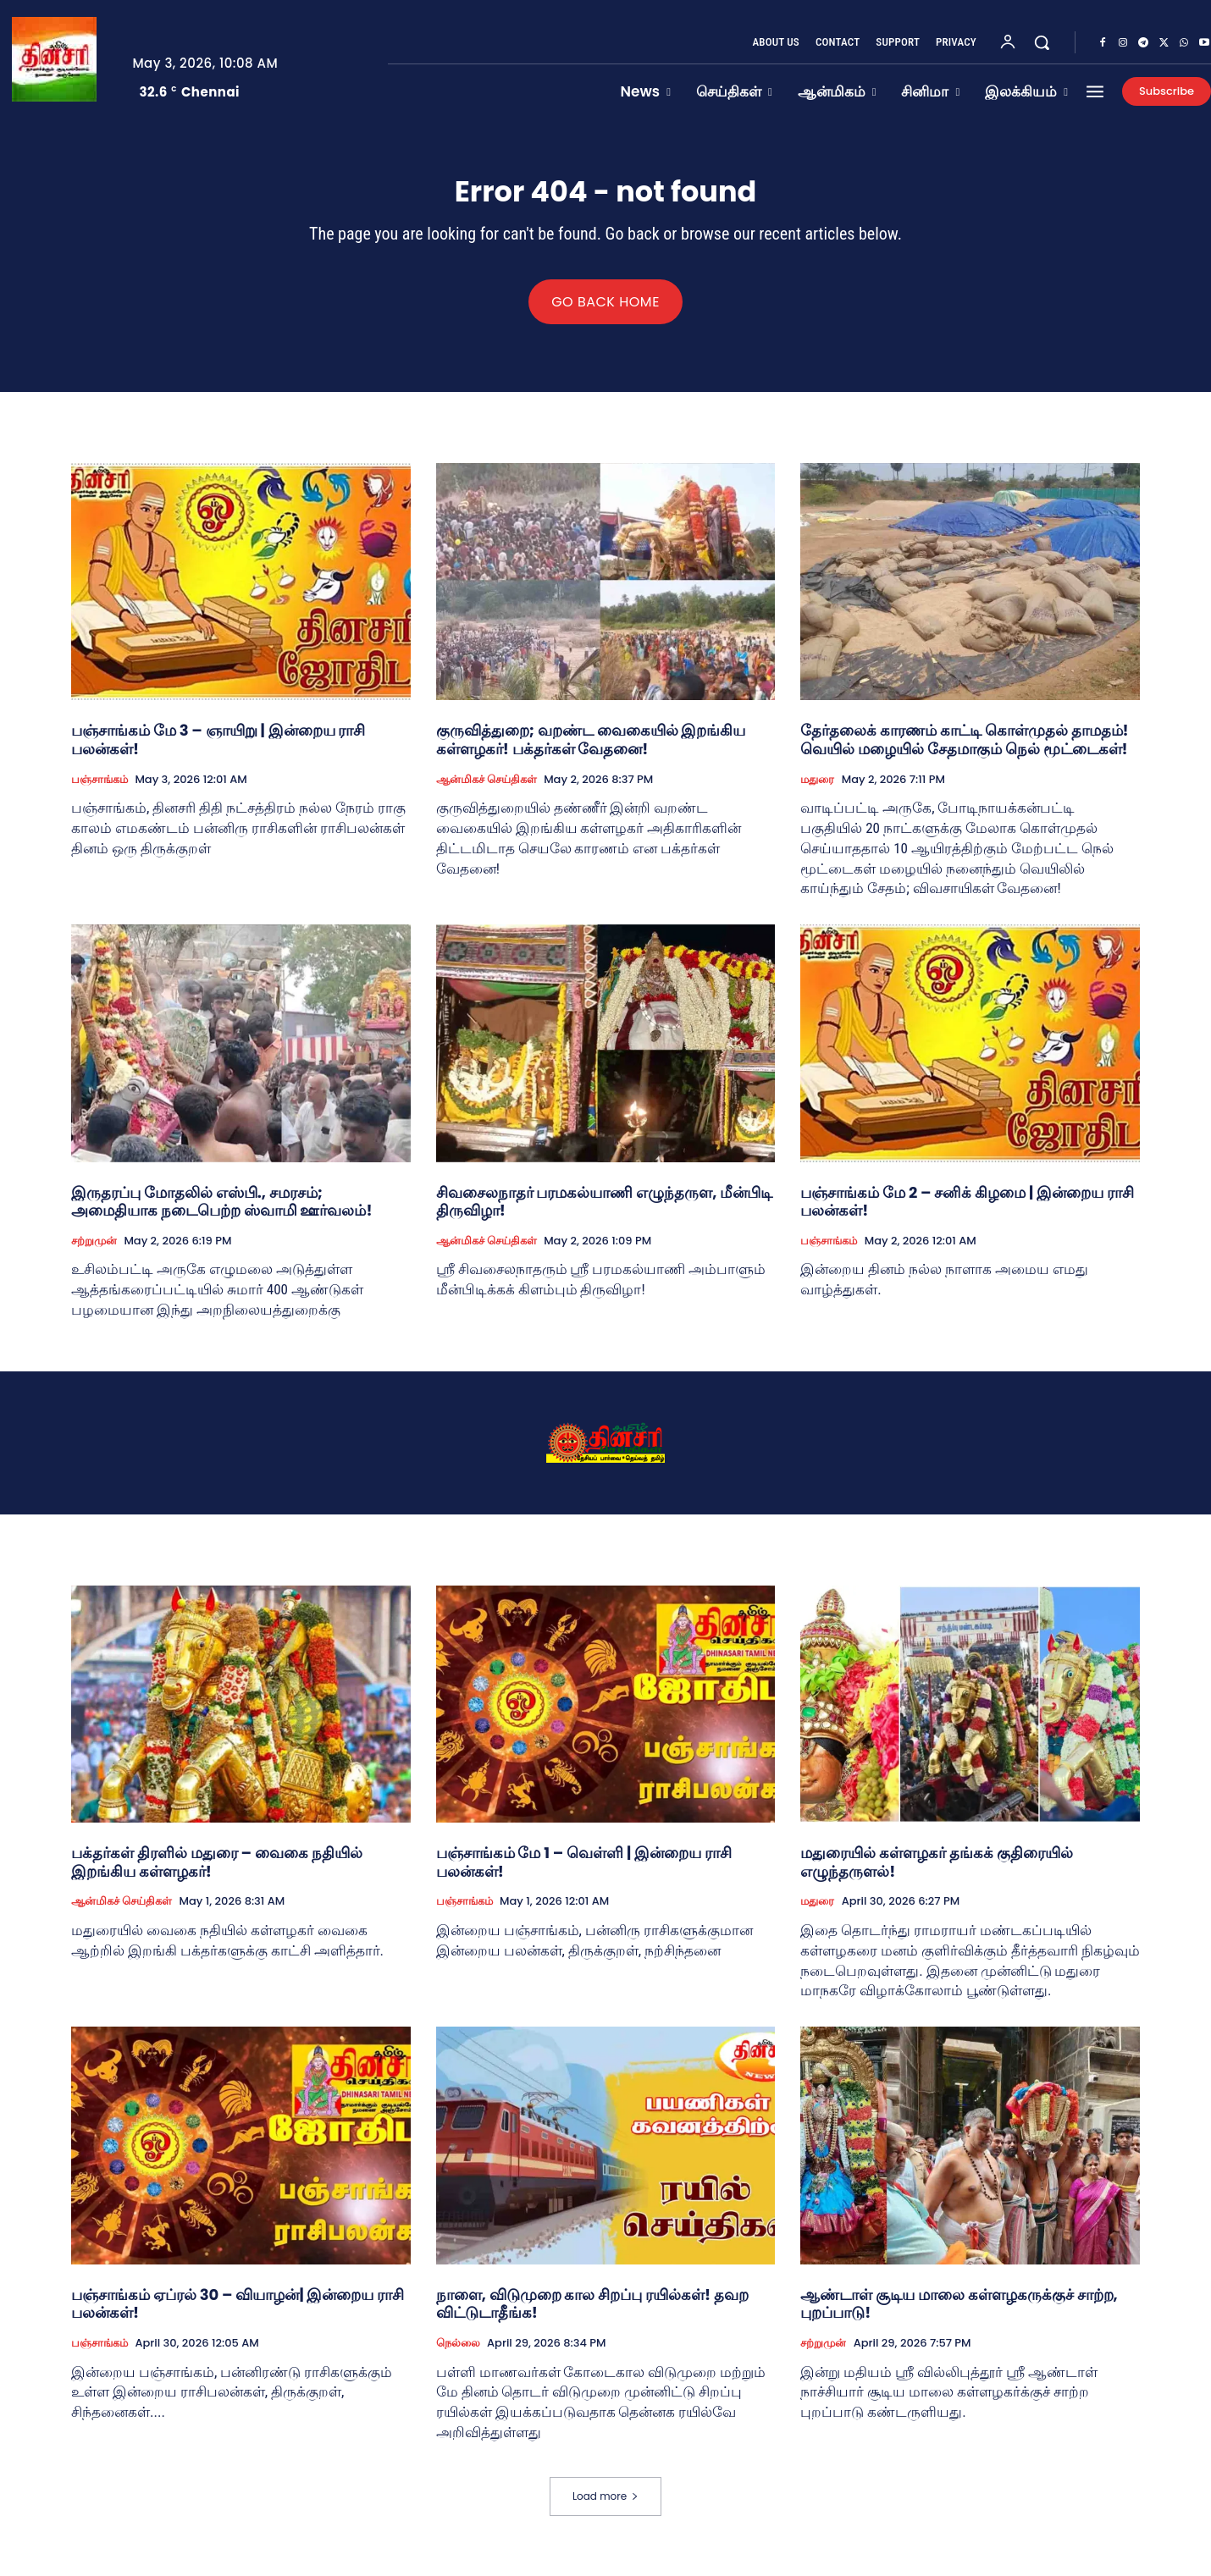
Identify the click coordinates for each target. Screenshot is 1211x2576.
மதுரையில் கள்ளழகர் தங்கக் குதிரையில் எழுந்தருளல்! (936, 1872)
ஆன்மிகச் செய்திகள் (486, 789)
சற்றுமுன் (94, 1250)
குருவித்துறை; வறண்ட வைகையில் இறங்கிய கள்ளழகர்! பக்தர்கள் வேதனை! (591, 749)
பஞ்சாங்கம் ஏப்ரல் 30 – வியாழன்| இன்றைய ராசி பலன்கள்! (237, 2313)
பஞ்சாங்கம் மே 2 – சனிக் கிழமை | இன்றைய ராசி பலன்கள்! (967, 1211)
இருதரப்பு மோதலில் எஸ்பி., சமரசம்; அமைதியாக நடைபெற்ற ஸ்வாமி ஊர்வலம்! (222, 1211)
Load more (605, 2505)
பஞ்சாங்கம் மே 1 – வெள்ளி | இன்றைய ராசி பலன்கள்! (584, 1872)
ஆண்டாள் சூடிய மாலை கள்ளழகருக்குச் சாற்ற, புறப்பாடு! (958, 2313)
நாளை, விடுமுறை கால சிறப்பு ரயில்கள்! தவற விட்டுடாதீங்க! (592, 2313)
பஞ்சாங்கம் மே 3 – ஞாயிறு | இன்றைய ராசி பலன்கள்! (218, 749)
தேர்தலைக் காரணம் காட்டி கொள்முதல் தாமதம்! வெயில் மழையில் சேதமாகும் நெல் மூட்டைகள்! (964, 749)
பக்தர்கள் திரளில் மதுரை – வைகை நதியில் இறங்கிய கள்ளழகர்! (216, 1872)
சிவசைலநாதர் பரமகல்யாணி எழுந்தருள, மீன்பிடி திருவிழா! (604, 1211)
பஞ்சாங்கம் (99, 789)
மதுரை (817, 789)
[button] (1041, 42)
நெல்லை (458, 2352)
